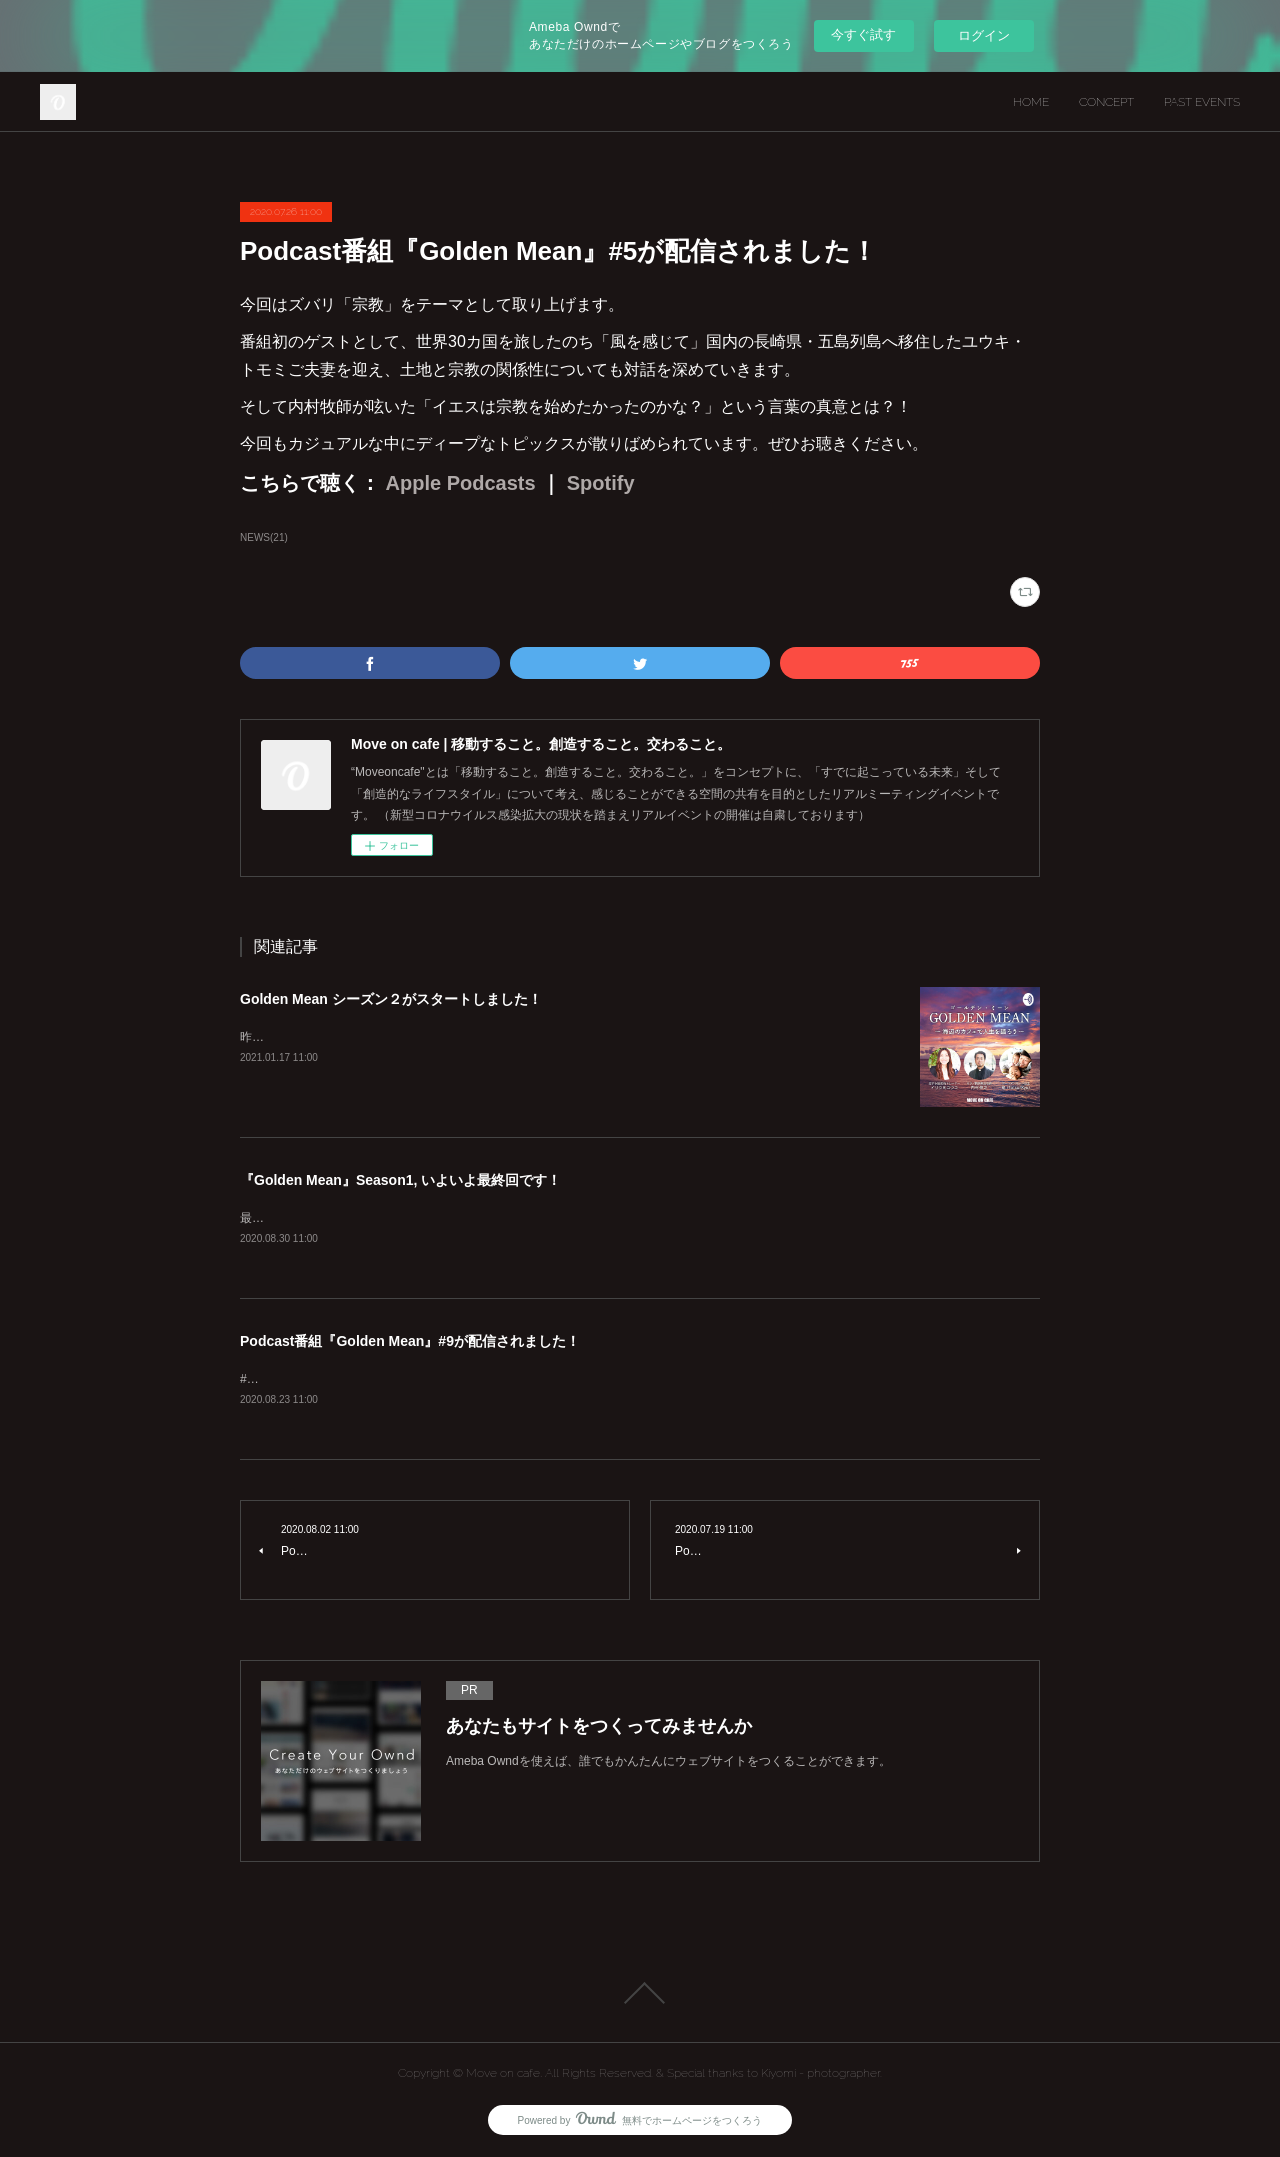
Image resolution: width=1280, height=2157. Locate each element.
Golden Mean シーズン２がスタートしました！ (391, 999)
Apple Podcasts (458, 483)
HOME (1031, 102)
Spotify (597, 483)
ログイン (984, 35)
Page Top (640, 1996)
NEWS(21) (264, 537)
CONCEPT (1106, 102)
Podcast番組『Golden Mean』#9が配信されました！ (410, 1342)
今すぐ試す (863, 34)
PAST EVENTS (1202, 102)
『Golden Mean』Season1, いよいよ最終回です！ (400, 1180)
